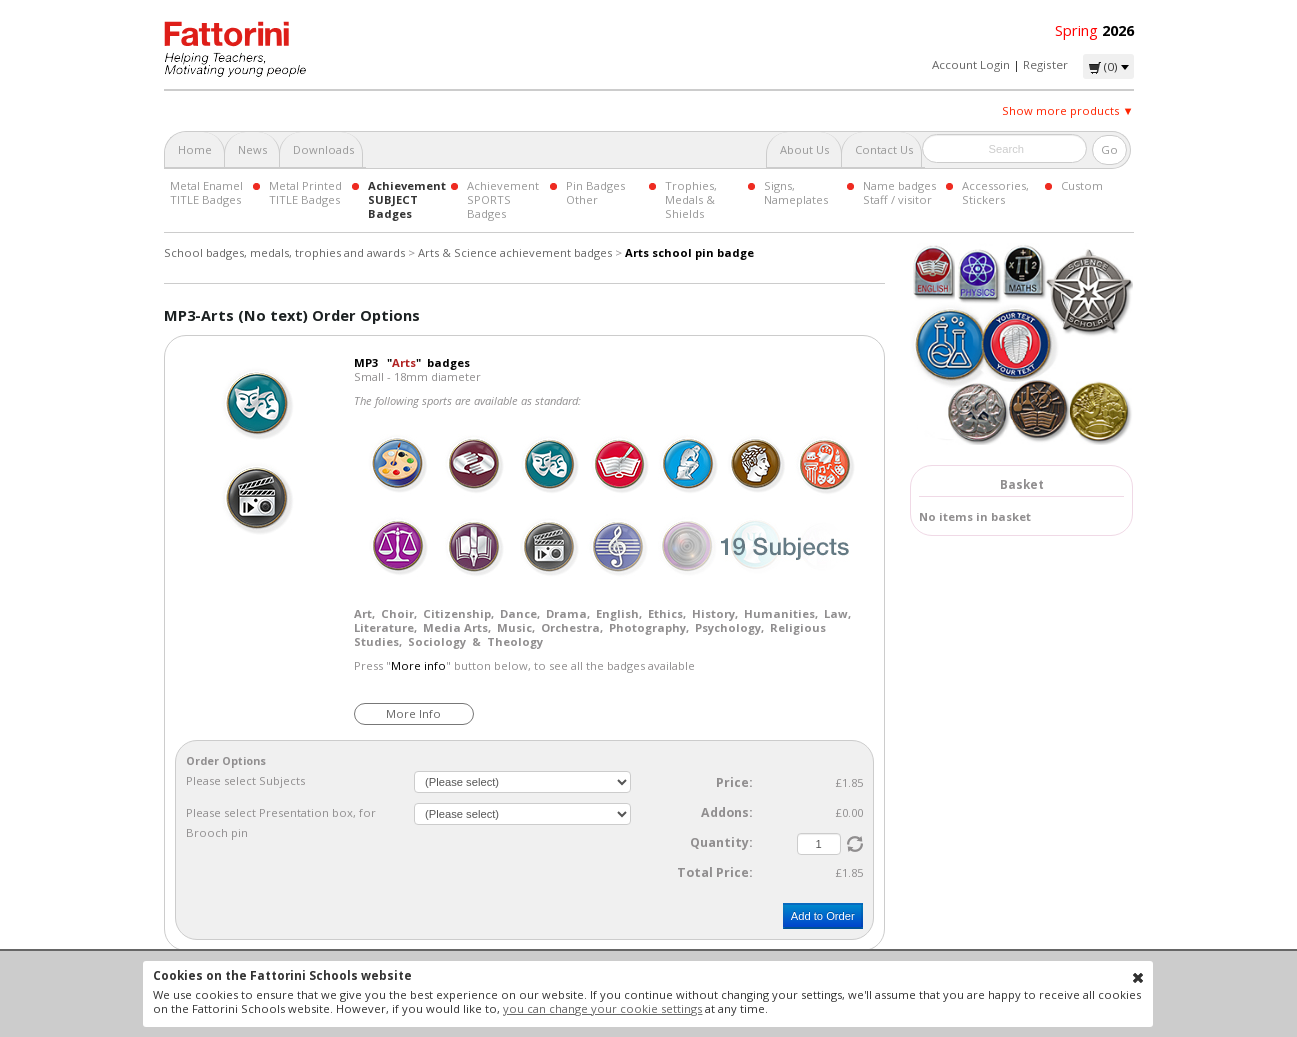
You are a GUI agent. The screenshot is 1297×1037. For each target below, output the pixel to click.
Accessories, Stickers (995, 192)
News (252, 149)
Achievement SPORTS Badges (503, 199)
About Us (804, 149)
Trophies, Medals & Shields (691, 199)
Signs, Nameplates (796, 192)
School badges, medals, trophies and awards (284, 252)
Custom (1082, 185)
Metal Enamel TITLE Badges (206, 192)
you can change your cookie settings (602, 1008)
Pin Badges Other (595, 192)
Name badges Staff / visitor (899, 192)
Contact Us (884, 149)
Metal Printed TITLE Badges (305, 192)
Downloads (323, 149)
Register (1045, 64)
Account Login (971, 64)
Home (195, 149)
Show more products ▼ (1067, 110)
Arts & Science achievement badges (515, 252)
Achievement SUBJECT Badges (407, 199)
